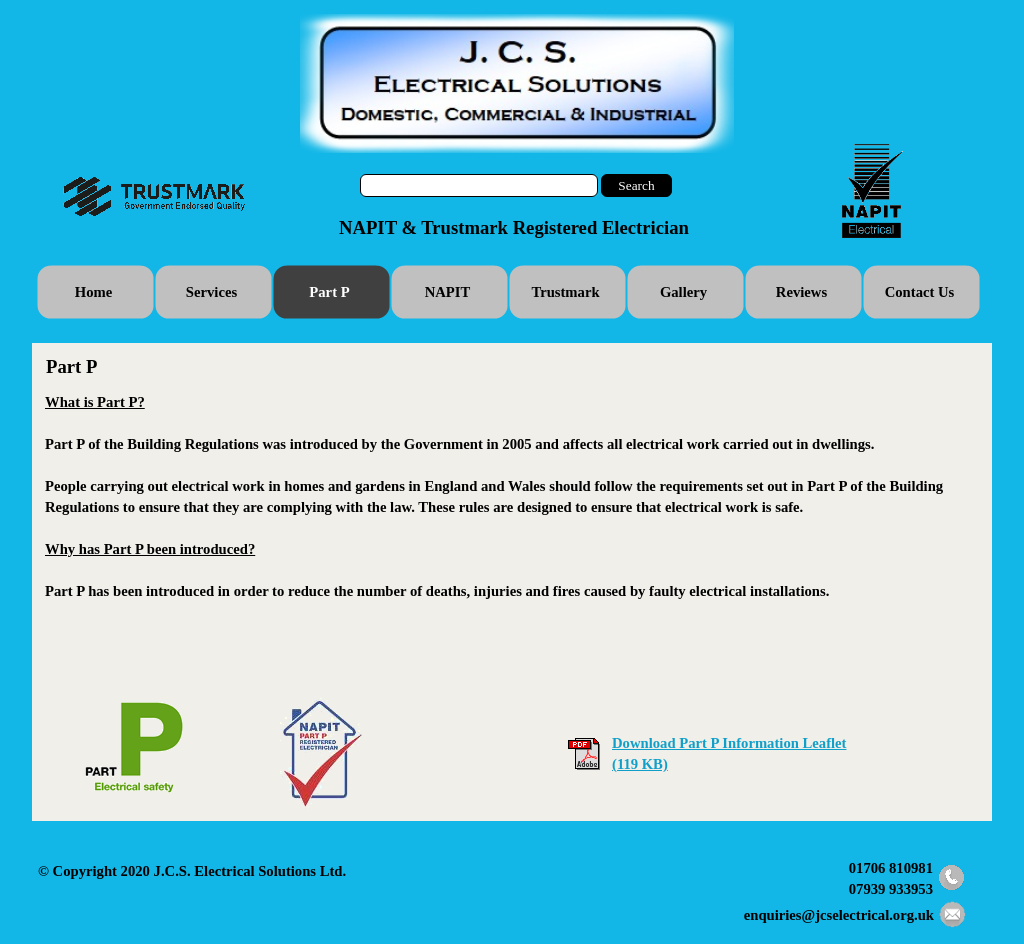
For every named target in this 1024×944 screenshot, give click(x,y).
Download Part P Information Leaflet (729, 743)
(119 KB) (640, 764)
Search (636, 185)
